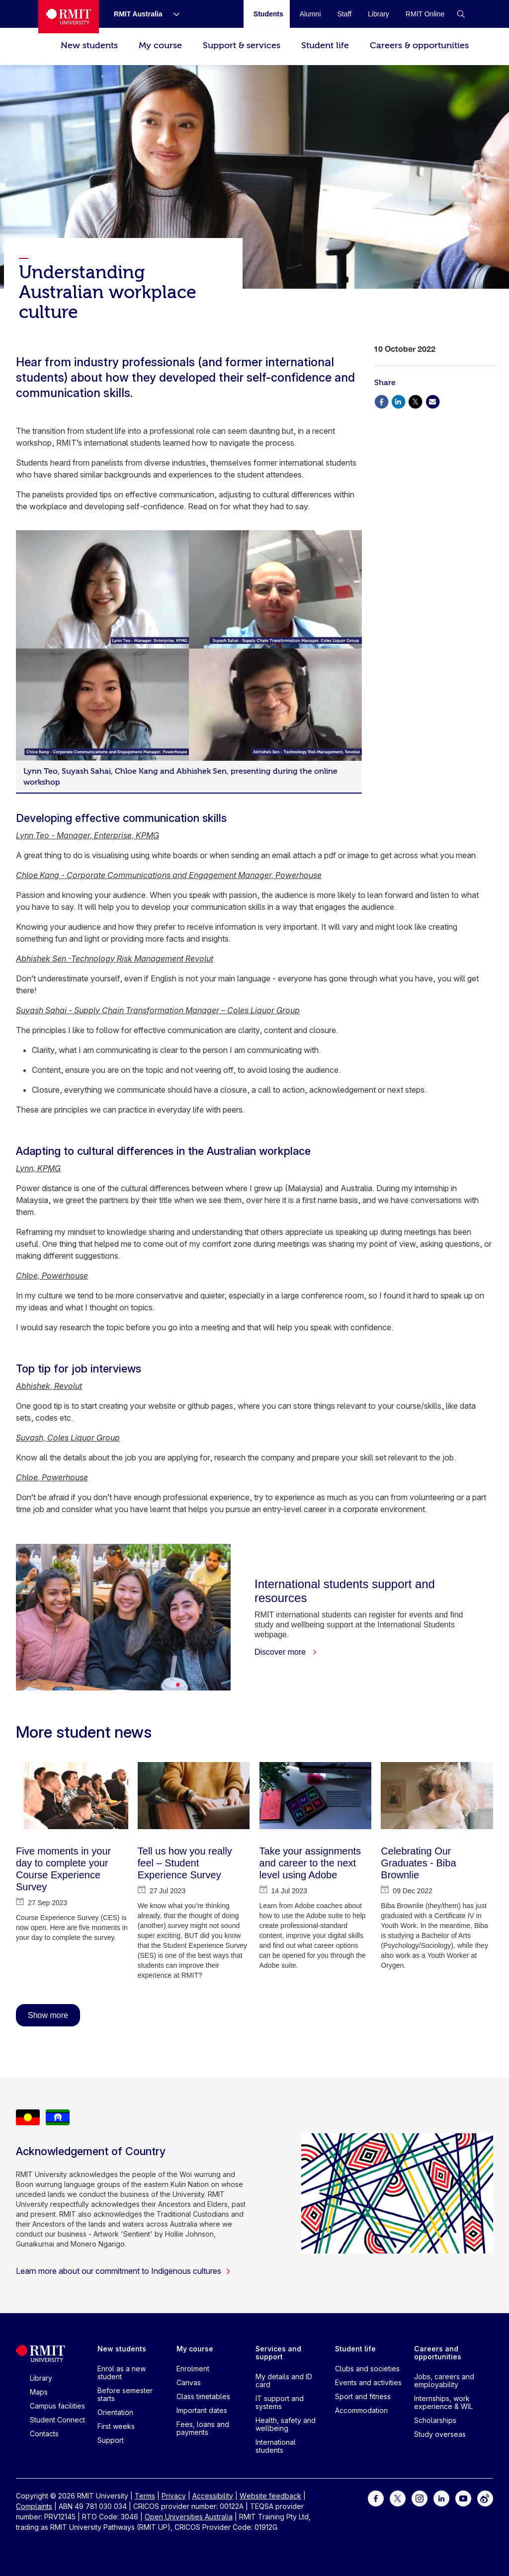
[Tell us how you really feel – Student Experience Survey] (194, 1795)
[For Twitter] (398, 2498)
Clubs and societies (367, 2368)
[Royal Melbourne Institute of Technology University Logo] (68, 16)
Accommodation (361, 2410)
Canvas (188, 2382)
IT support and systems (279, 2402)
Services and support (278, 2352)
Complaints (34, 2506)
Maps (39, 2392)
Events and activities (368, 2382)
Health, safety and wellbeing (285, 2424)
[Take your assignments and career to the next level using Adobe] (315, 1795)
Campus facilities (57, 2406)
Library (41, 2378)
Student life (325, 45)
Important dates (201, 2410)
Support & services (241, 45)
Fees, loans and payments (202, 2428)
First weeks (116, 2426)
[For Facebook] (376, 2498)
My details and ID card (283, 2380)
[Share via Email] (432, 401)
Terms (145, 2496)
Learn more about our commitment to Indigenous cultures (123, 2271)
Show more (48, 2015)
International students (275, 2446)
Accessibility (212, 2496)
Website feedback (270, 2496)
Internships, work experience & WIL (443, 2402)
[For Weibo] (485, 2498)
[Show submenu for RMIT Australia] (172, 14)
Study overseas (440, 2434)
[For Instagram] (419, 2498)
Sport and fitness (363, 2396)
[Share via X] (415, 401)
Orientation (115, 2412)
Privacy (174, 2496)
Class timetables (203, 2396)
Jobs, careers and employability (444, 2380)
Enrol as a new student (121, 2372)
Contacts (44, 2433)
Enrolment (192, 2368)
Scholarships (435, 2420)
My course (160, 45)
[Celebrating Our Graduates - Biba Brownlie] (437, 1795)
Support (110, 2440)
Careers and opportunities (437, 2352)
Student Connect (57, 2419)
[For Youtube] (463, 2498)
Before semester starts (125, 2394)
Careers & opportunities (419, 45)
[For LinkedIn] (441, 2498)
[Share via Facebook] (381, 401)
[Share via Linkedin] (398, 401)
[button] (461, 14)
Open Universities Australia (189, 2516)
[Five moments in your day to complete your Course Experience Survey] (72, 1795)
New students (89, 45)
